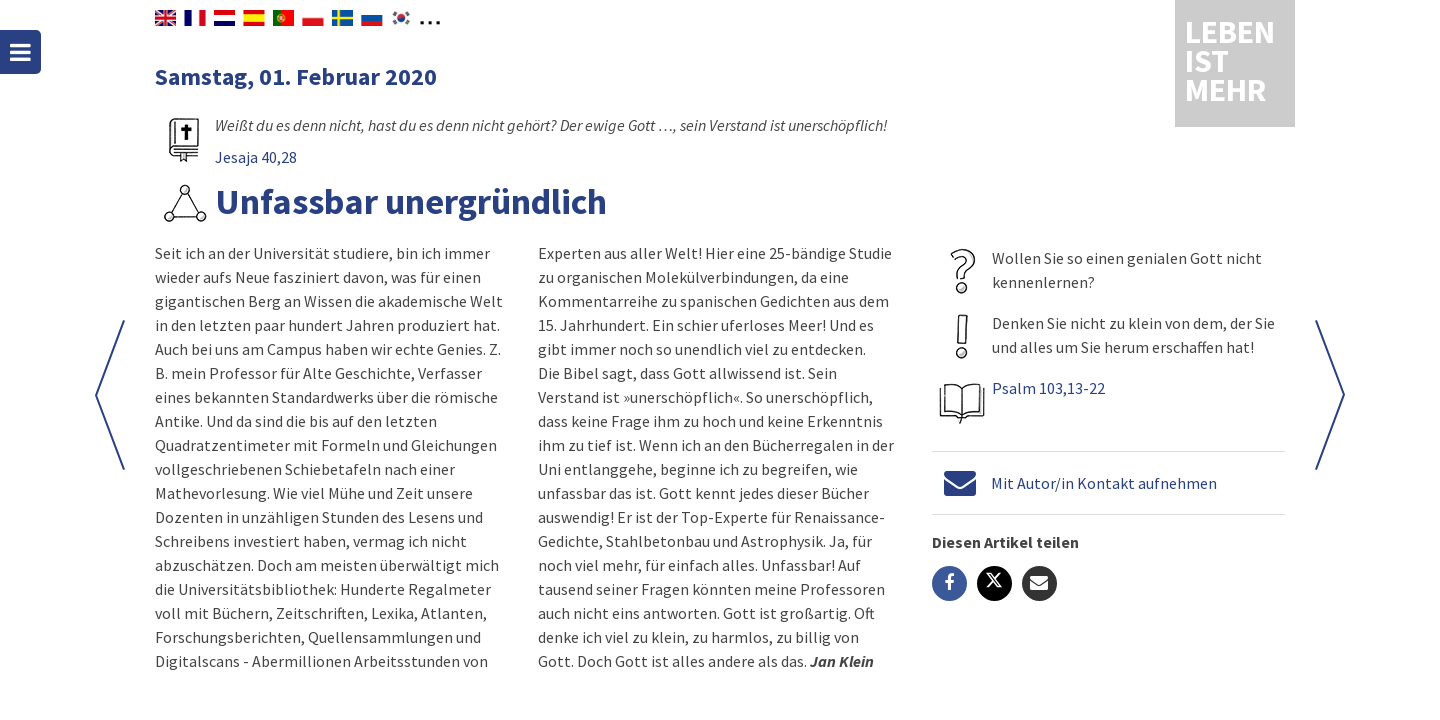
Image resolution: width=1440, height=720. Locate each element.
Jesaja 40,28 (256, 157)
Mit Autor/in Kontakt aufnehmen (1104, 483)
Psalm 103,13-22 (1048, 388)
